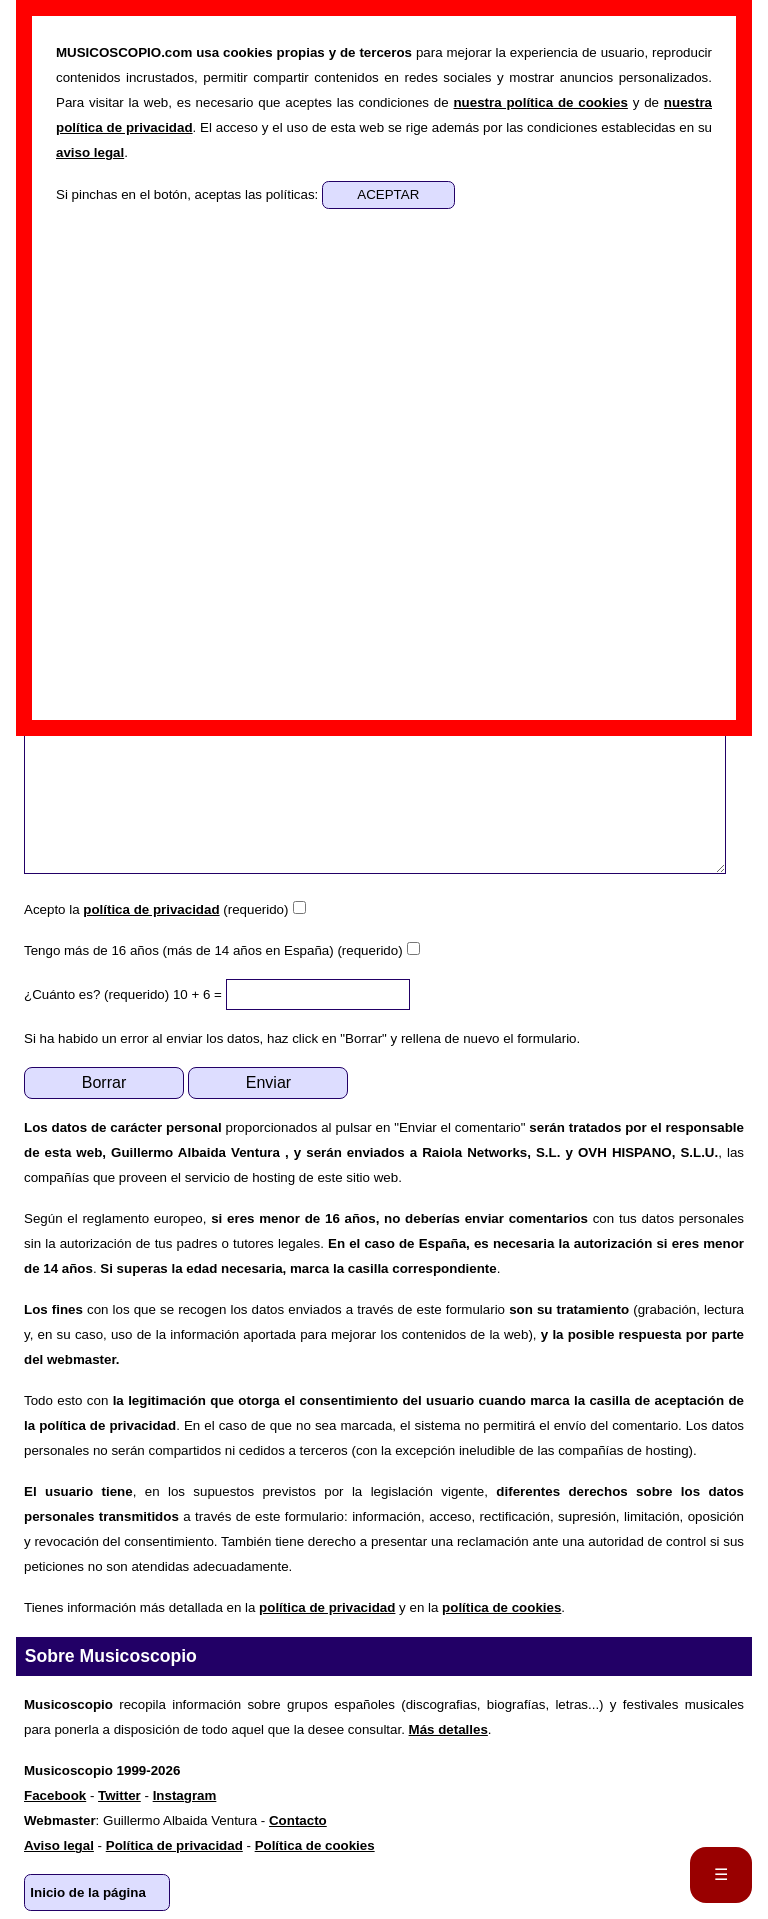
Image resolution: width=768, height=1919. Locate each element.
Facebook (55, 1795)
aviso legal (90, 152)
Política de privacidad (174, 1845)
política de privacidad (151, 909)
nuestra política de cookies (540, 102)
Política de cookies (315, 1845)
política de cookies (501, 1607)
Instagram (185, 1795)
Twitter (119, 1795)
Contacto (298, 1820)
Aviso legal (59, 1845)
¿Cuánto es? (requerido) (96, 994)
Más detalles (448, 1729)
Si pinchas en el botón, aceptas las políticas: (189, 194)
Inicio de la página (88, 1892)
